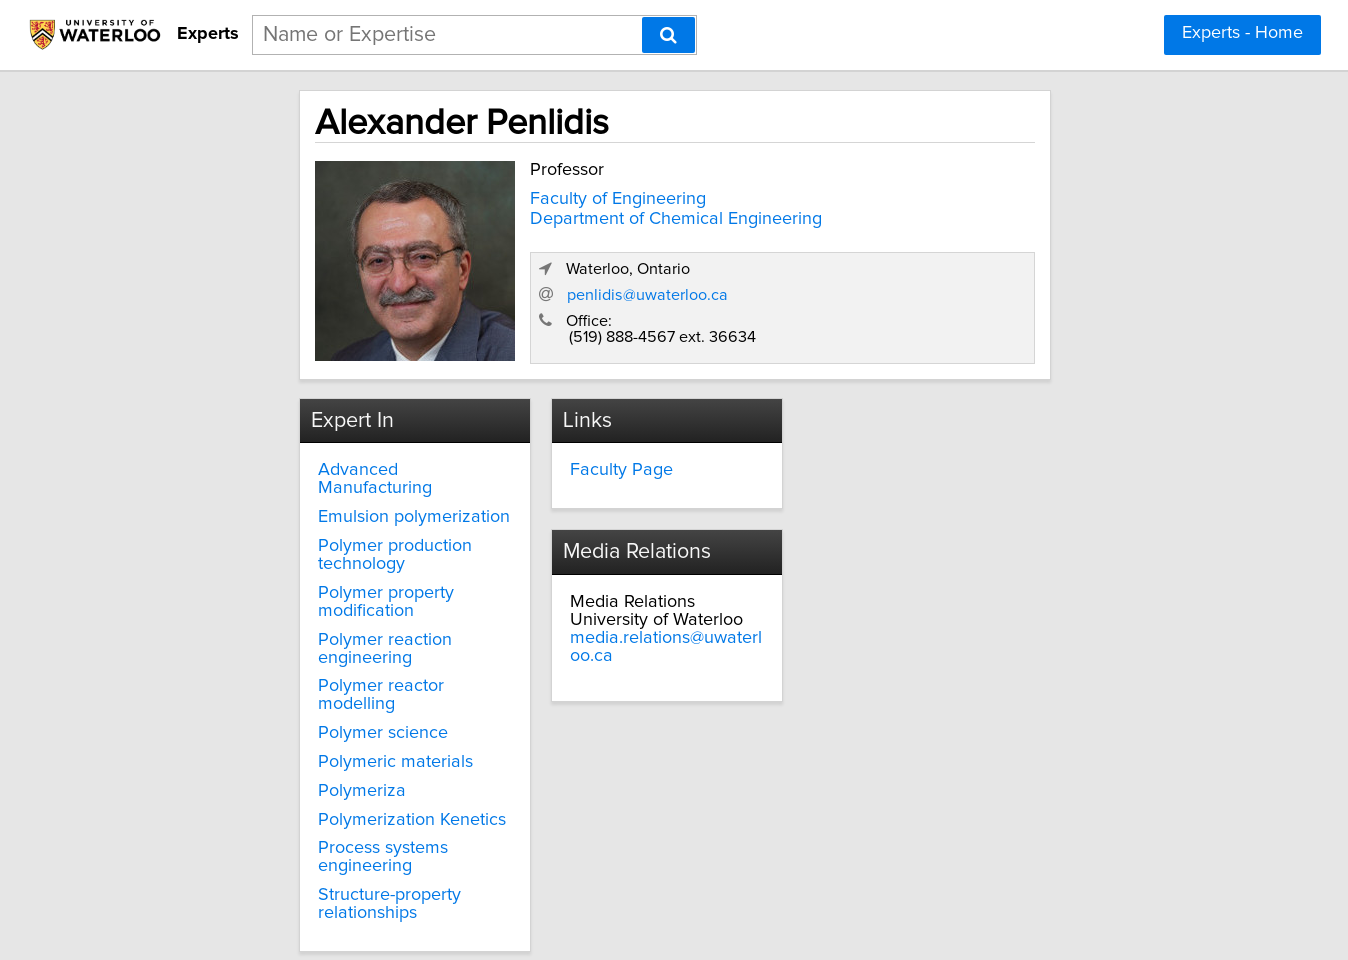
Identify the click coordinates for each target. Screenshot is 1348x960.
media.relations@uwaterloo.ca (942, 493)
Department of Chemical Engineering (568, 213)
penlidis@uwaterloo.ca (934, 282)
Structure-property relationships (293, 801)
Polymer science (287, 648)
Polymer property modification (340, 562)
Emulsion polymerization (318, 486)
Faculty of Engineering (510, 193)
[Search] (668, 35)
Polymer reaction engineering (338, 590)
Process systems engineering (336, 763)
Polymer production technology (299, 524)
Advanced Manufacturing (321, 457)
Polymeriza (266, 706)
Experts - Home (1242, 33)
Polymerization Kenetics (316, 734)
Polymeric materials (299, 677)
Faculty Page (574, 457)
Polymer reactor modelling (326, 619)
